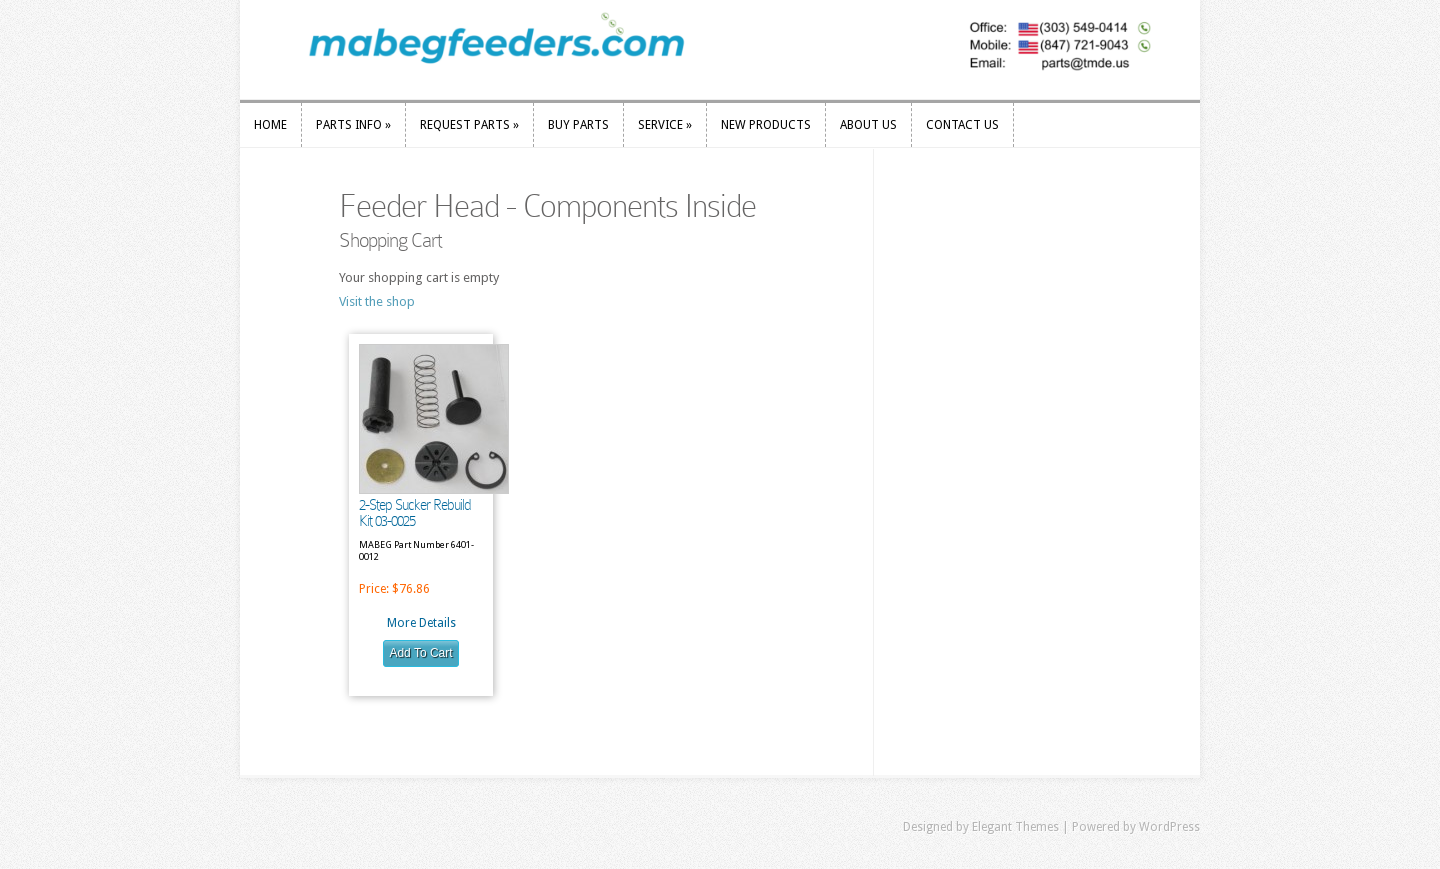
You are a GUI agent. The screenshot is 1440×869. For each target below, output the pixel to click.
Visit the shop (377, 301)
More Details (421, 623)
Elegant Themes (1015, 827)
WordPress (1169, 827)
